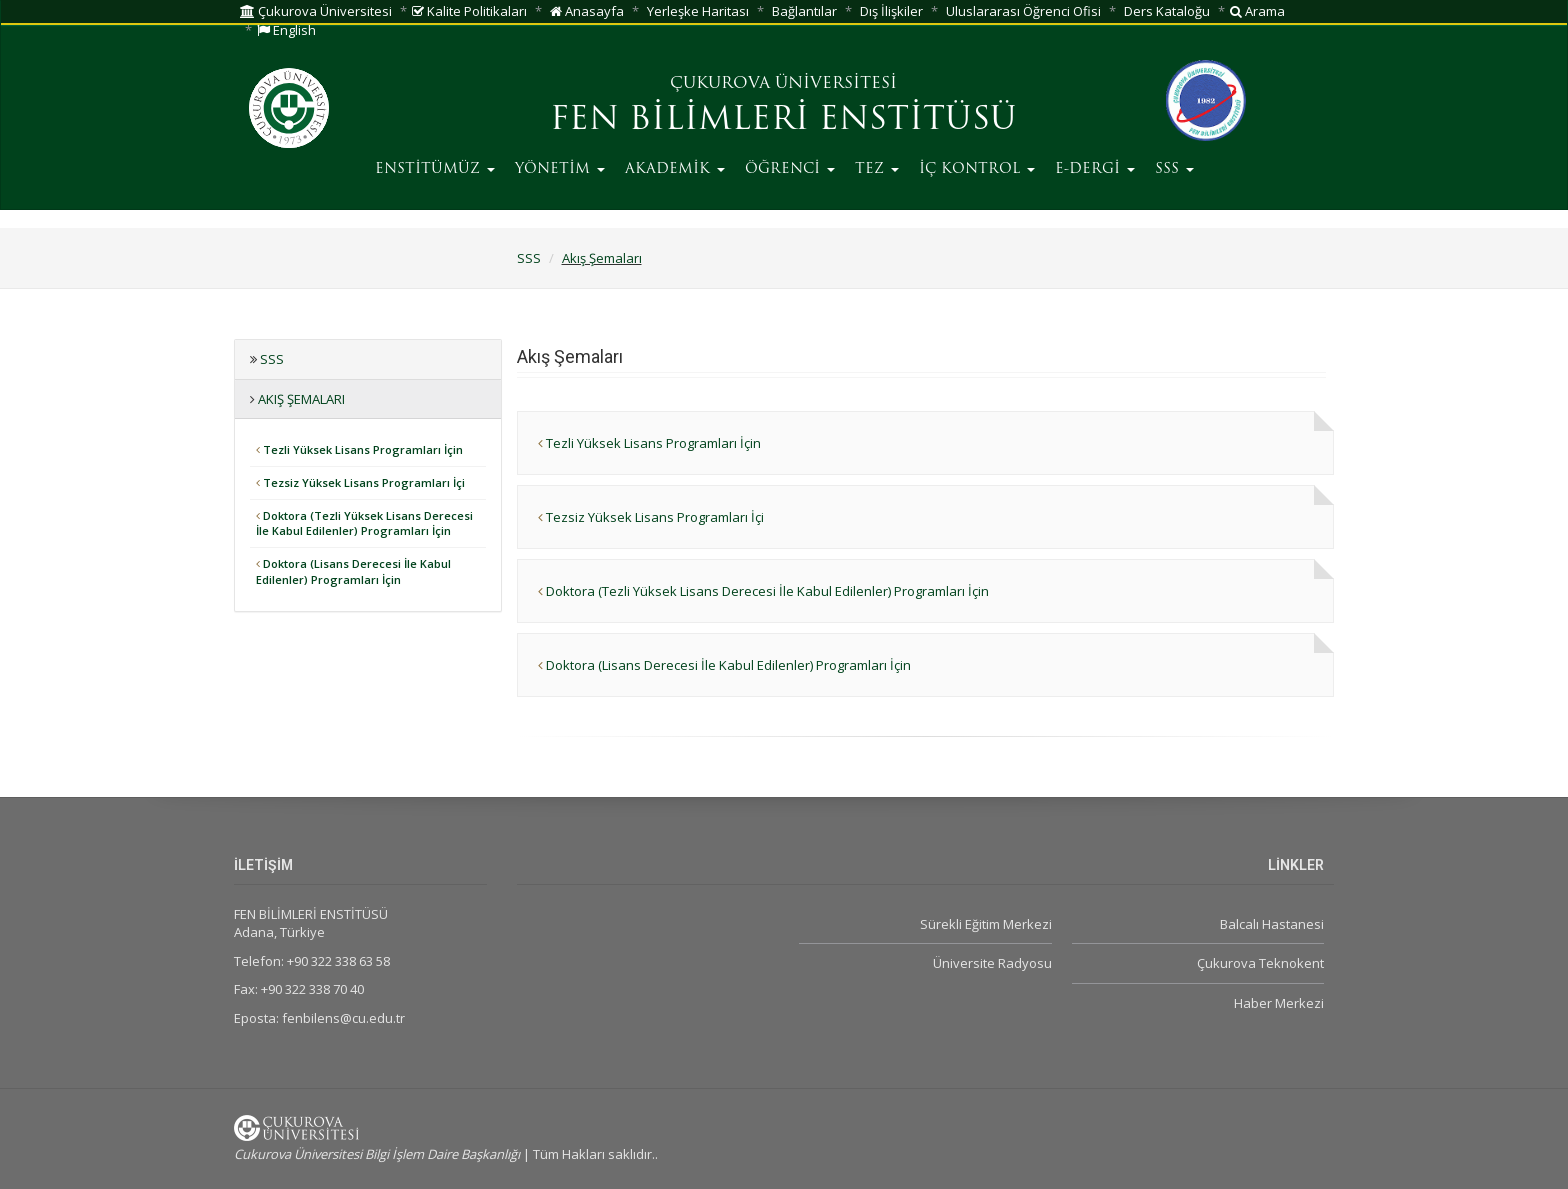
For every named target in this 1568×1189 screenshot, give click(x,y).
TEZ (877, 169)
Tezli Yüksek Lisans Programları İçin (359, 449)
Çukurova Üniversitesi (316, 11)
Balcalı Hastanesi (1272, 924)
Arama (1257, 11)
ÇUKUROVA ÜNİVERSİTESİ (783, 84)
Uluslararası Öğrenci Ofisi (1023, 11)
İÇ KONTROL (977, 169)
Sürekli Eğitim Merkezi (986, 924)
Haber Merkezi (1279, 1003)
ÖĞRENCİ (790, 169)
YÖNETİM (560, 169)
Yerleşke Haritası (698, 11)
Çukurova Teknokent (1260, 963)
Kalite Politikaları (469, 11)
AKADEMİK (675, 169)
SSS (1174, 169)
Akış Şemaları (602, 258)
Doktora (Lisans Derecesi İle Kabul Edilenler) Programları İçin (353, 571)
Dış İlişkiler (891, 11)
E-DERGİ (1095, 169)
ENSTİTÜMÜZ (435, 169)
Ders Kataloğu (1167, 11)
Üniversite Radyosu (992, 963)
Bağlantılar (804, 11)
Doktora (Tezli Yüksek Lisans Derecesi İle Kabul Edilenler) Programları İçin (364, 523)
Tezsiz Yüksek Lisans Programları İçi (360, 482)
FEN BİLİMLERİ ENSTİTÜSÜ (783, 121)
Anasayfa (587, 11)
